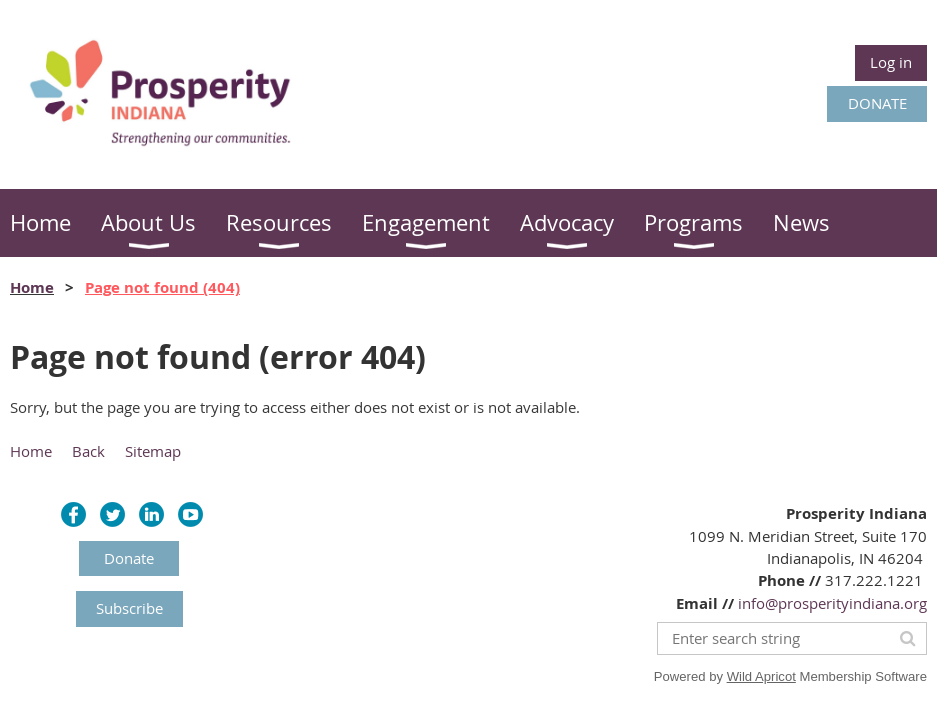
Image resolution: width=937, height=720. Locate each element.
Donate (129, 558)
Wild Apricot (761, 676)
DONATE (877, 103)
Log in (891, 62)
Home (32, 287)
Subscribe (129, 608)
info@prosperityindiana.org (832, 603)
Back (88, 451)
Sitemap (153, 451)
